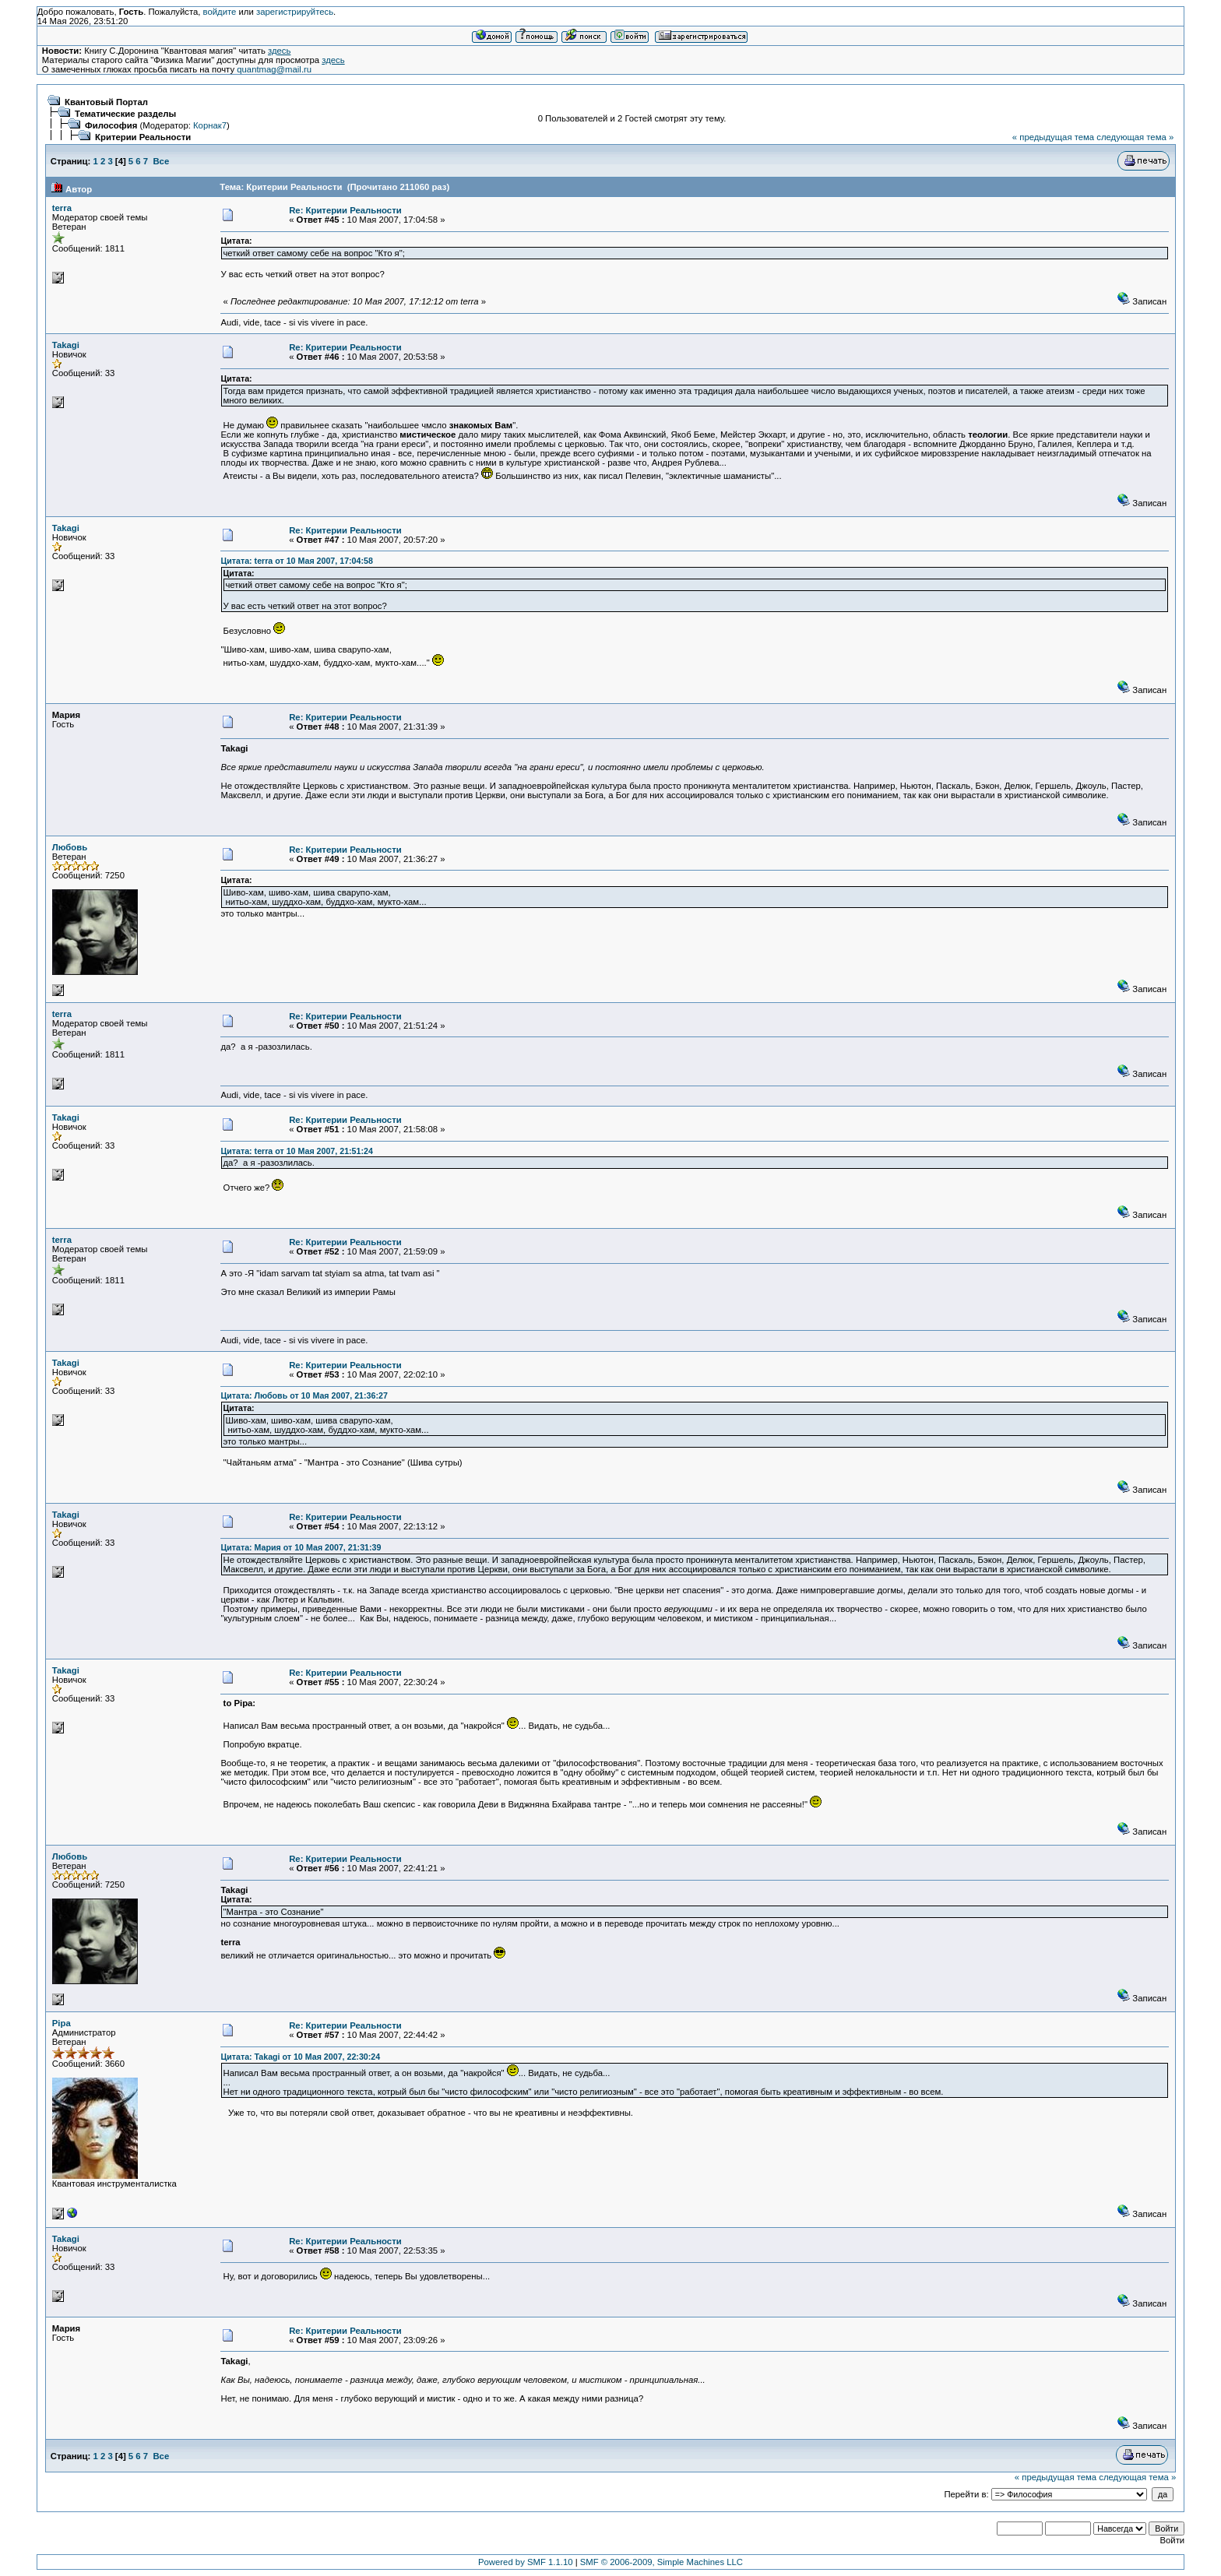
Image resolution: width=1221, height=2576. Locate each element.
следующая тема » (1134, 137)
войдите (220, 11)
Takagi (65, 345)
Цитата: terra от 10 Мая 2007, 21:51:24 (296, 1151)
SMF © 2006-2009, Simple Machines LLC (661, 2562)
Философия (111, 125)
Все (161, 161)
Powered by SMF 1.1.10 (525, 2562)
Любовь (69, 847)
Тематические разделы (125, 113)
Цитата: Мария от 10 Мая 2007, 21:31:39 (300, 1547)
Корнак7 (210, 125)
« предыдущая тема (1053, 137)
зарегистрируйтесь (294, 11)
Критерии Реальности (143, 137)
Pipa (61, 2023)
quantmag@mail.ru (274, 69)
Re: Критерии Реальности (345, 210)
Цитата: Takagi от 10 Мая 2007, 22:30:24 (300, 2056)
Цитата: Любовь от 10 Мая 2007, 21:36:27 (303, 1395)
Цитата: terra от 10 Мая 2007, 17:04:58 (296, 560)
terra (62, 208)
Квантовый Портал (106, 102)
